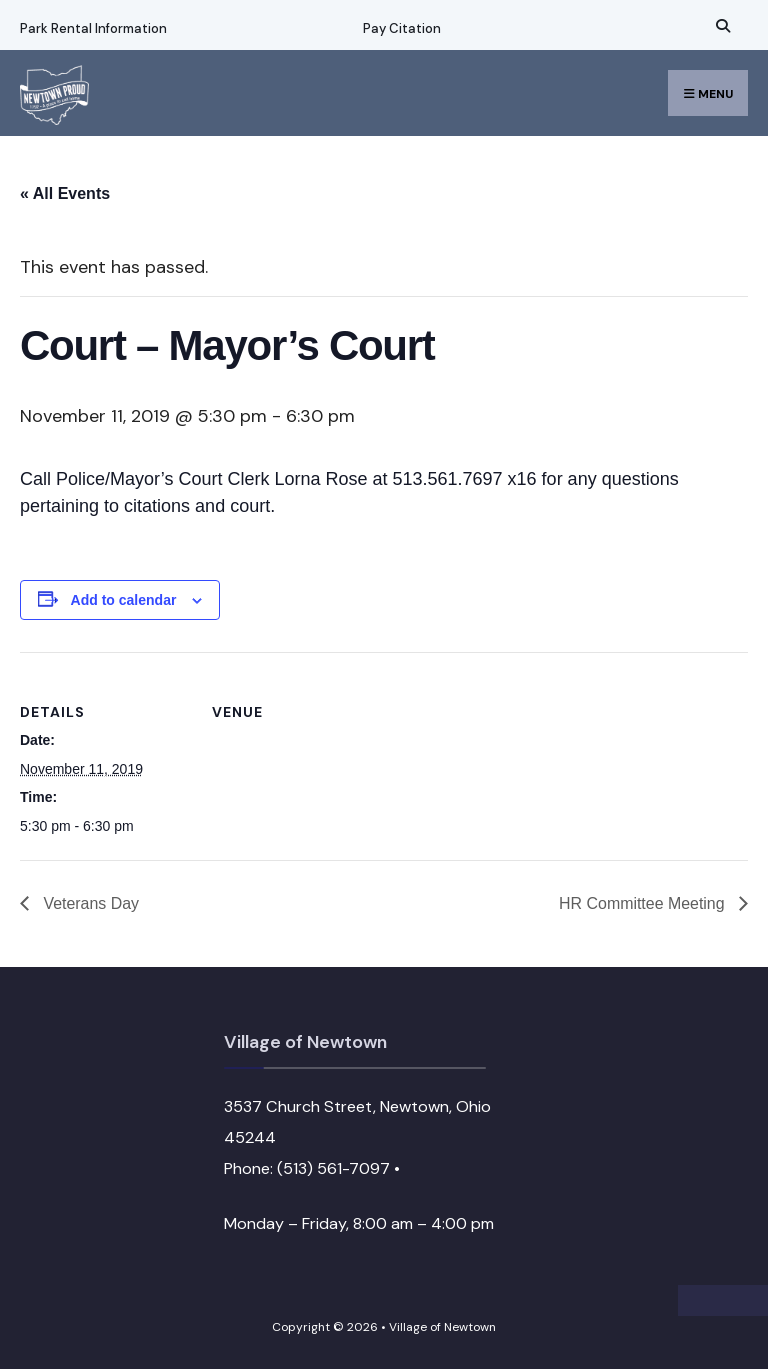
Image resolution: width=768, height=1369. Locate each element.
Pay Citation (401, 28)
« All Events (65, 193)
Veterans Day (89, 903)
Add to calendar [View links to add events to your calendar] (124, 600)
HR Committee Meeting (643, 903)
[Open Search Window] (720, 25)
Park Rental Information (93, 28)
